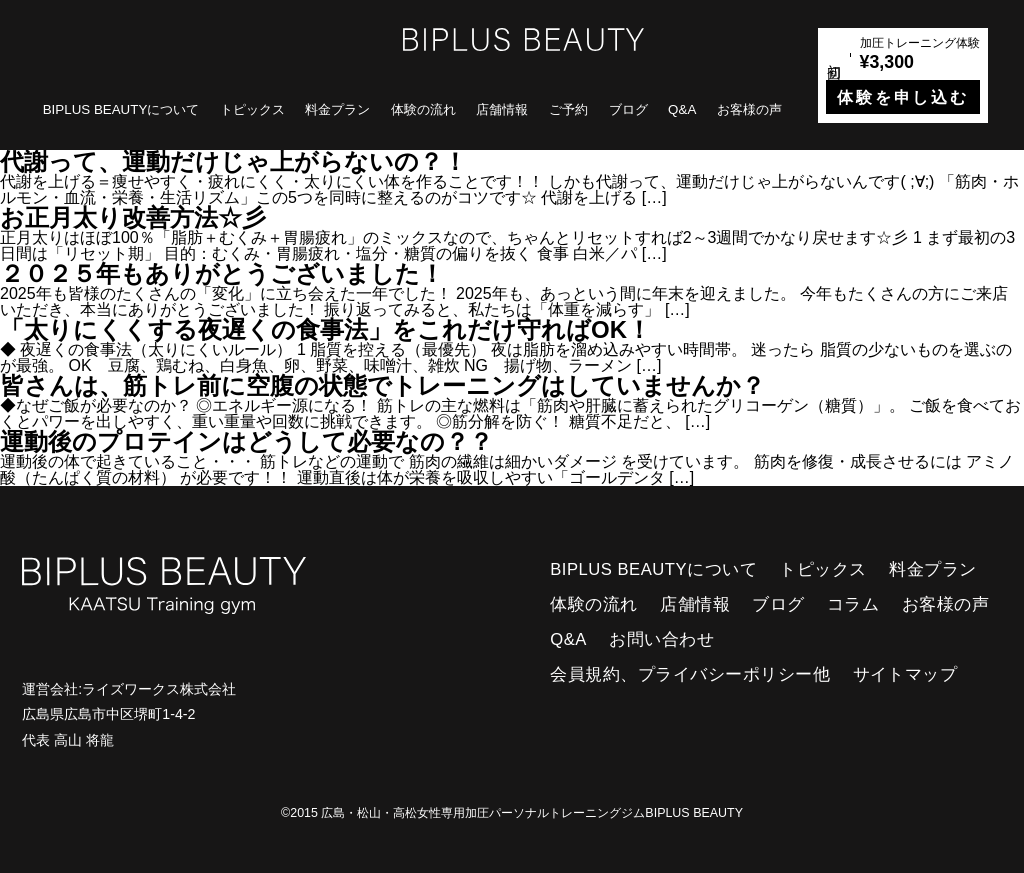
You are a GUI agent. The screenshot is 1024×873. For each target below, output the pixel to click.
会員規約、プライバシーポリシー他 (690, 674)
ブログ (628, 109)
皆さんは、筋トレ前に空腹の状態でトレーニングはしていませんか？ (382, 385)
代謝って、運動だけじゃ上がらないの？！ (233, 161)
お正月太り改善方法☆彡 (133, 217)
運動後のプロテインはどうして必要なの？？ (246, 441)
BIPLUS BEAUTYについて (121, 109)
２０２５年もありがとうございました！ (222, 273)
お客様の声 (749, 109)
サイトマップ (905, 674)
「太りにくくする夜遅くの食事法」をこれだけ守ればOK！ (325, 329)
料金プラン (337, 109)
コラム (853, 604)
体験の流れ (423, 109)
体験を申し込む (903, 97)
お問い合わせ (661, 639)
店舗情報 (502, 109)
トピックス (252, 109)
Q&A (682, 109)
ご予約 (568, 109)
